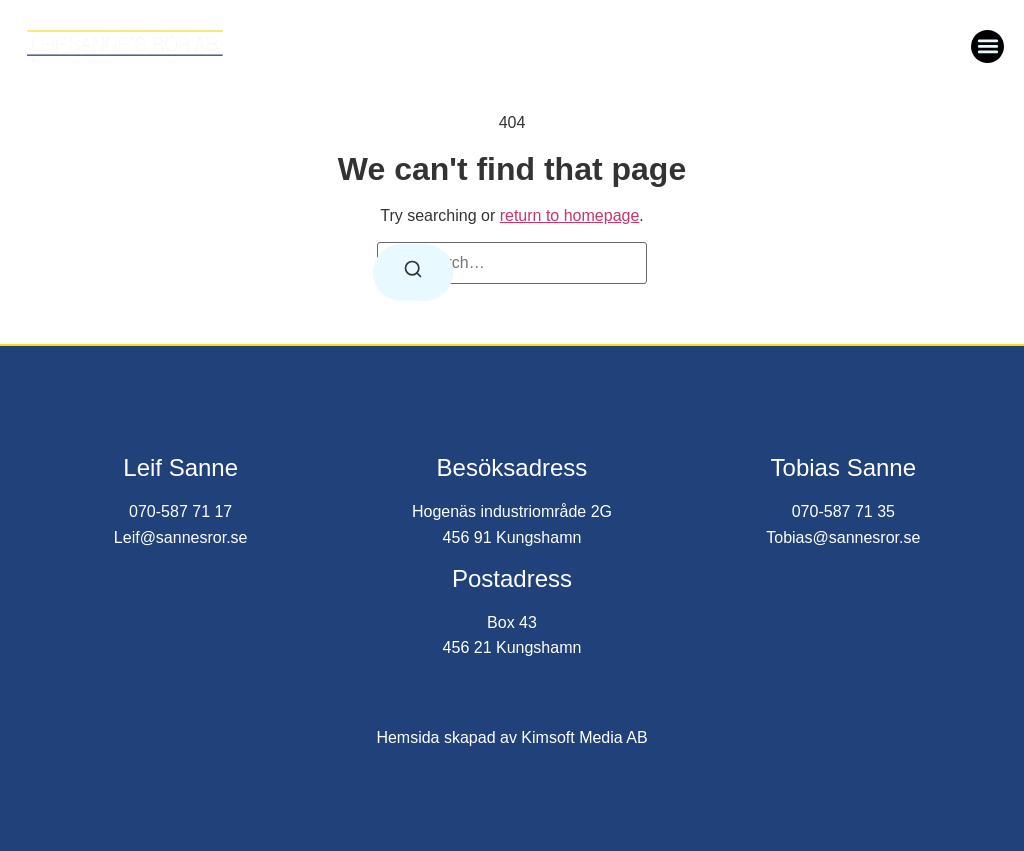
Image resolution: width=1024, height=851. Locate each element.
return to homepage (570, 215)
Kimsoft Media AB (584, 737)
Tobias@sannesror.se (843, 537)
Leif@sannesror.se (181, 537)
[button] (987, 46)
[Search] (413, 272)
